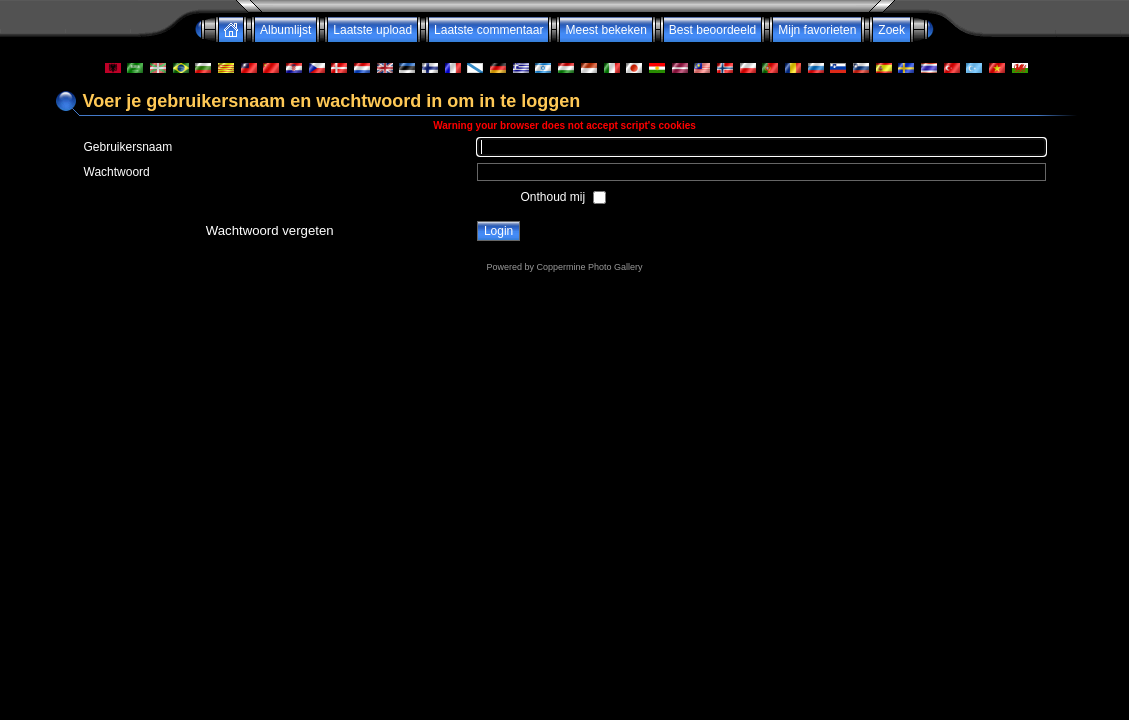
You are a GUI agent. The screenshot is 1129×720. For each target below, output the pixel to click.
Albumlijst (285, 30)
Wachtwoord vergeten (270, 230)
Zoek (891, 30)
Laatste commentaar (488, 30)
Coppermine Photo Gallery (589, 267)
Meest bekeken (605, 30)
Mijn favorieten (817, 30)
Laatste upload (372, 30)
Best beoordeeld (712, 30)
